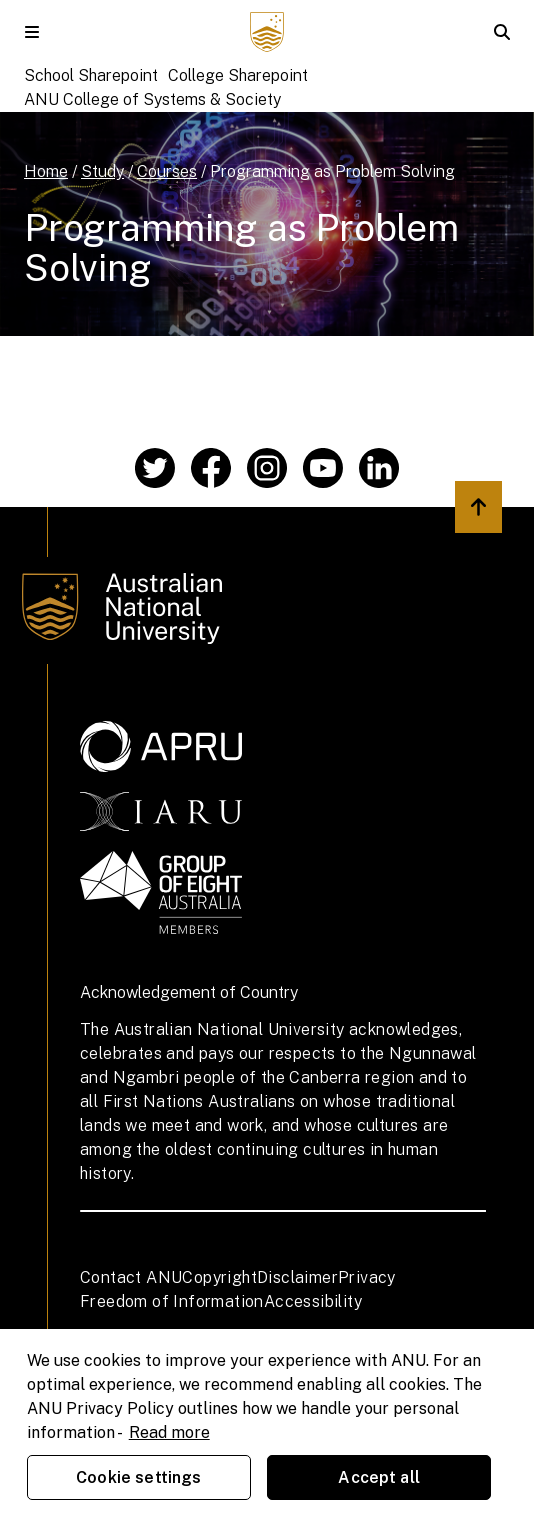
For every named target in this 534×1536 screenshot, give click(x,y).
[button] (32, 32)
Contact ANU (131, 1277)
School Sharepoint (91, 75)
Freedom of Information (172, 1301)
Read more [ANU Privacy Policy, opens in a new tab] (169, 1432)
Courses (167, 171)
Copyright (219, 1277)
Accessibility (313, 1301)
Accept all (379, 1477)
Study (102, 171)
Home (46, 171)
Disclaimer (297, 1277)
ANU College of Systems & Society (152, 99)
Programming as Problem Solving (332, 171)
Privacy (367, 1277)
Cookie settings (138, 1477)
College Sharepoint (238, 75)
